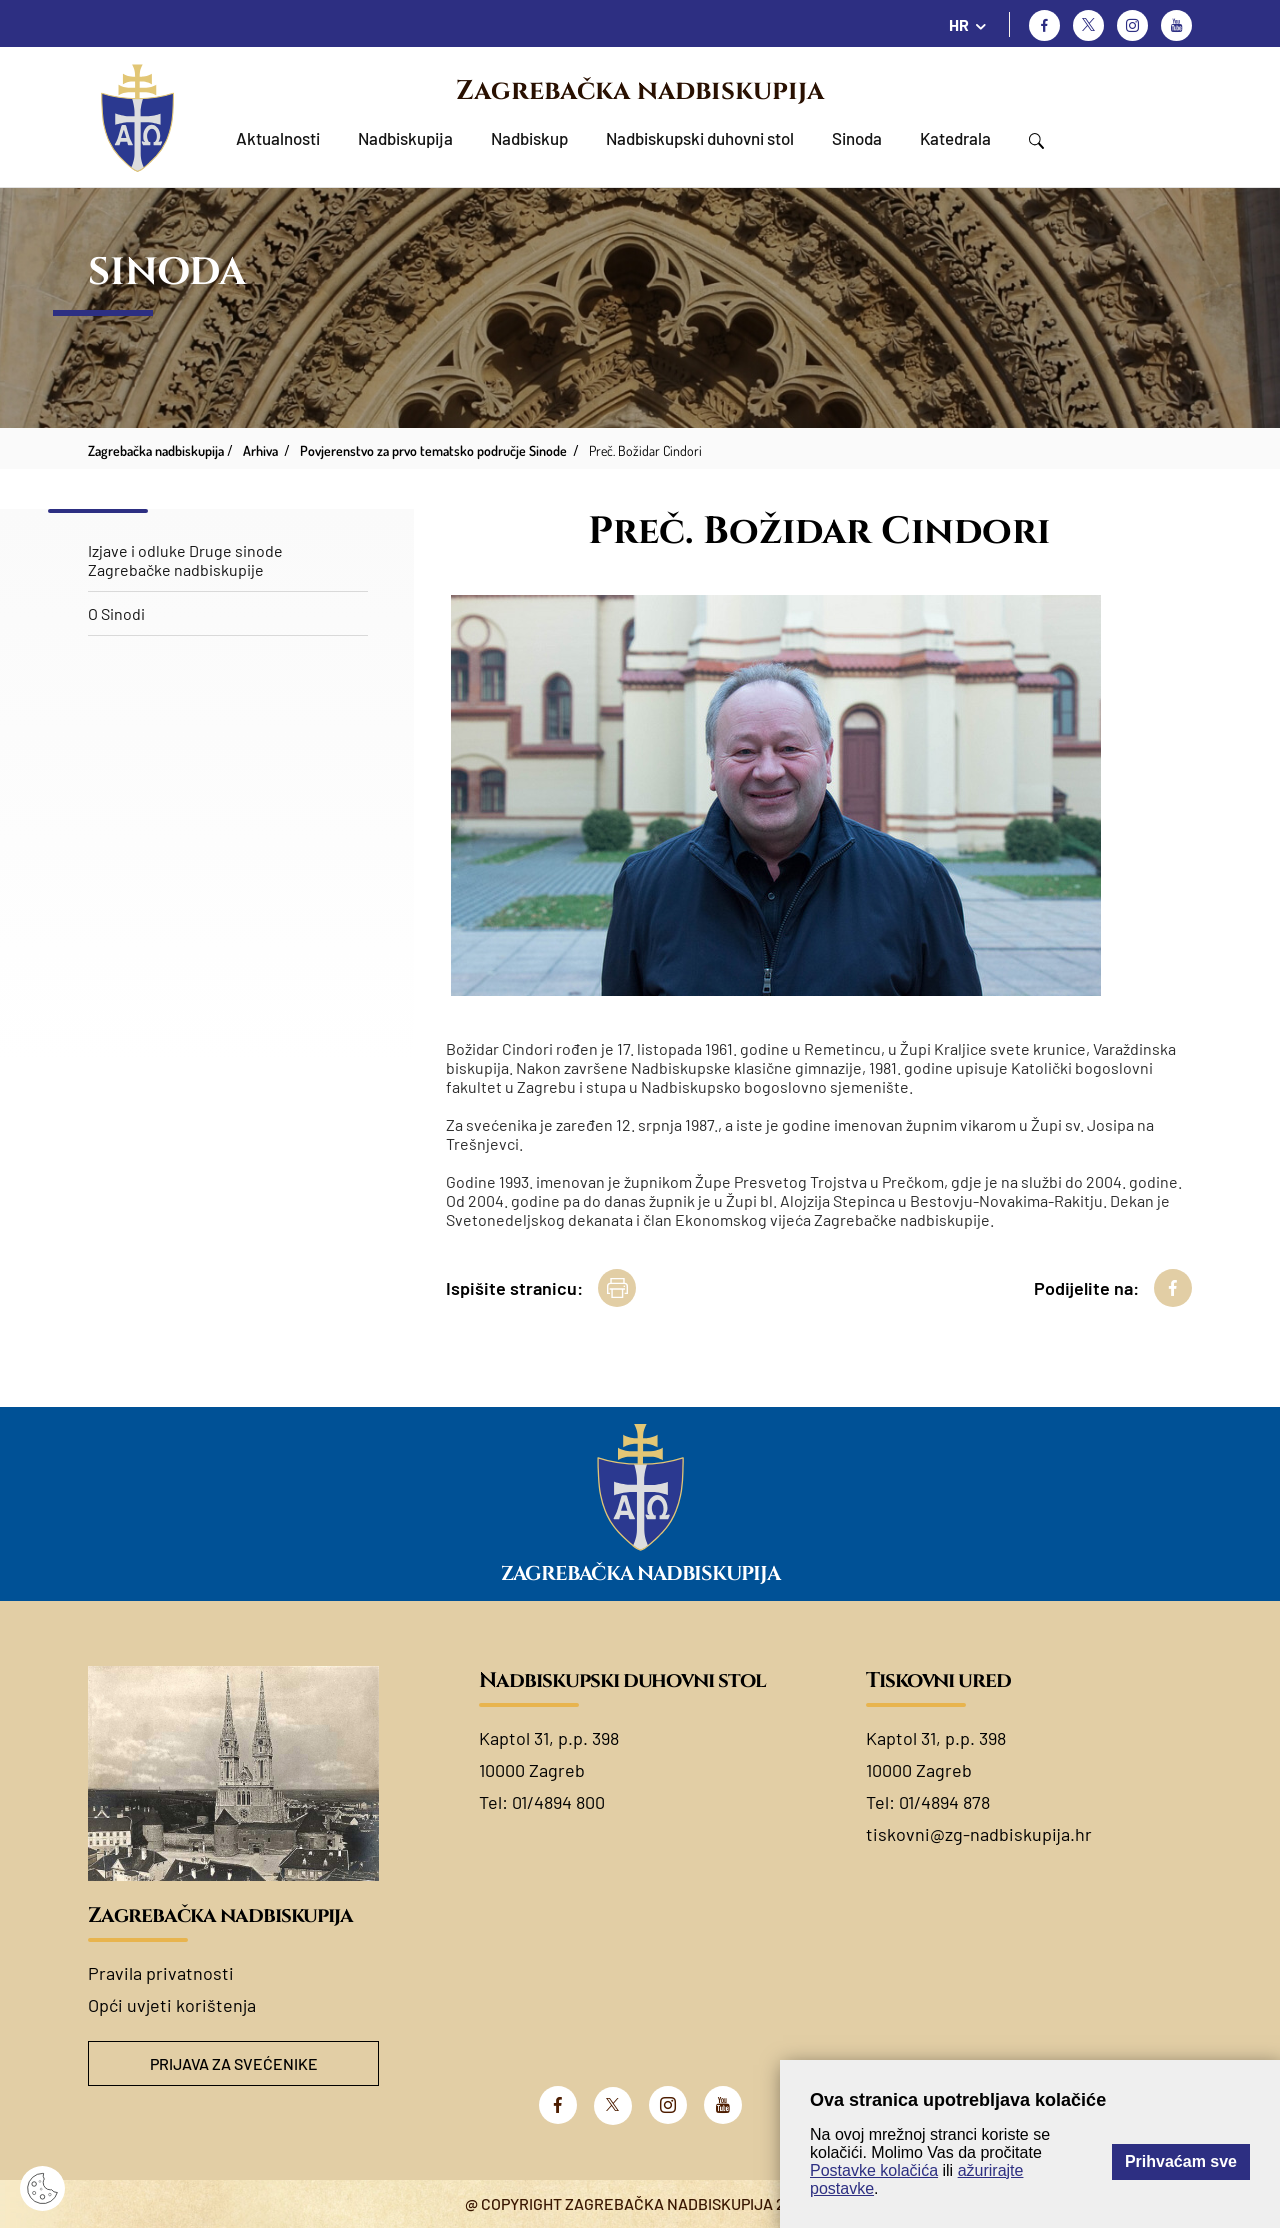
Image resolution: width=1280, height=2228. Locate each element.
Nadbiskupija (405, 138)
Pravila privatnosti (161, 1973)
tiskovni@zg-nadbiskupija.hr (979, 1834)
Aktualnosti (278, 138)
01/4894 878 (944, 1802)
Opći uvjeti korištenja (172, 2005)
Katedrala (955, 138)
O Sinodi (116, 613)
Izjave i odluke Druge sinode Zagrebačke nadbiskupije (185, 560)
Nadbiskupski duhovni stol (700, 138)
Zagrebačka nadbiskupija (640, 91)
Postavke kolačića (874, 2170)
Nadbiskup (529, 138)
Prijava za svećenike (234, 2063)
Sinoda (857, 138)
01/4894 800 (558, 1802)
